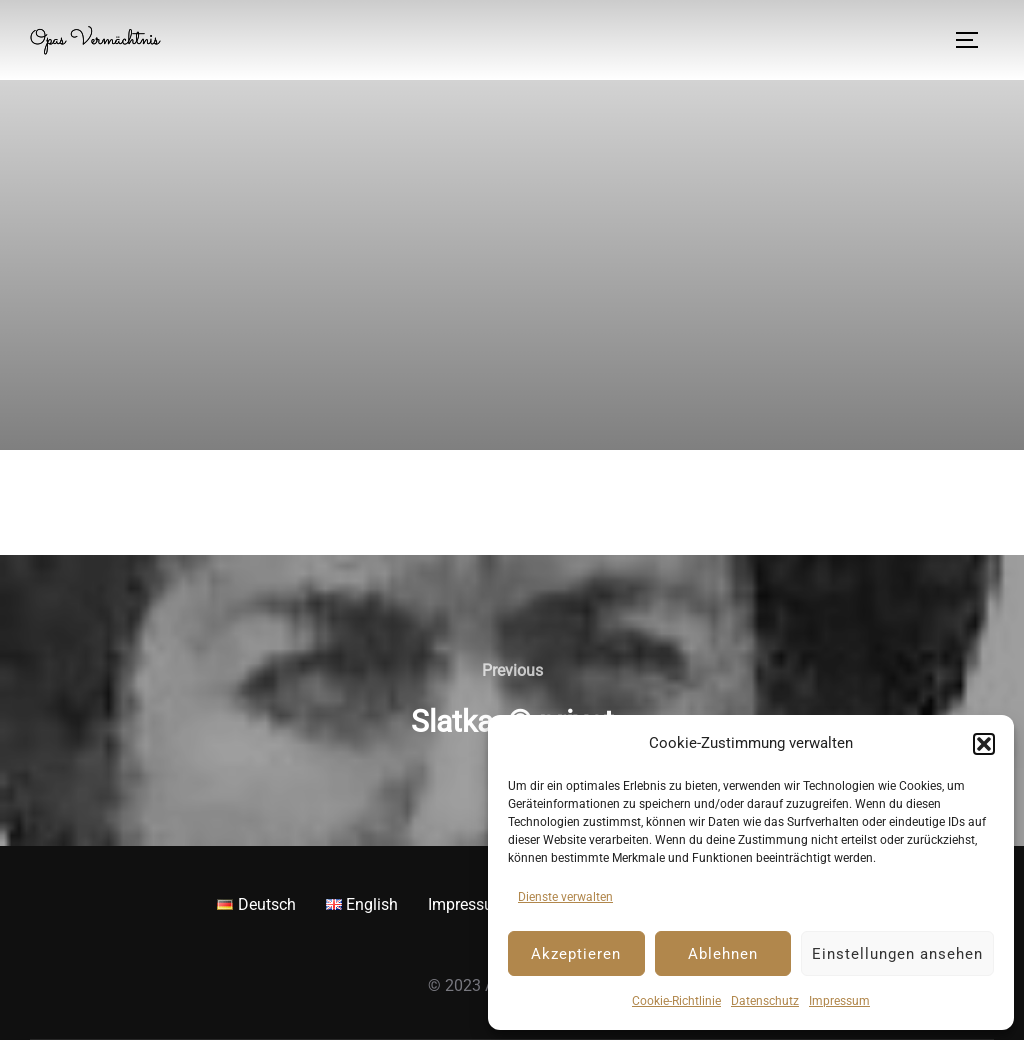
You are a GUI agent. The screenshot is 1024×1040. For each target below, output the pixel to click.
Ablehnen (723, 954)
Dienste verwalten (565, 897)
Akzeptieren (576, 954)
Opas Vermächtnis (100, 40)
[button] (984, 744)
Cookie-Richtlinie (676, 1001)
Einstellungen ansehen (897, 954)
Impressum (839, 1001)
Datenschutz (765, 1001)
